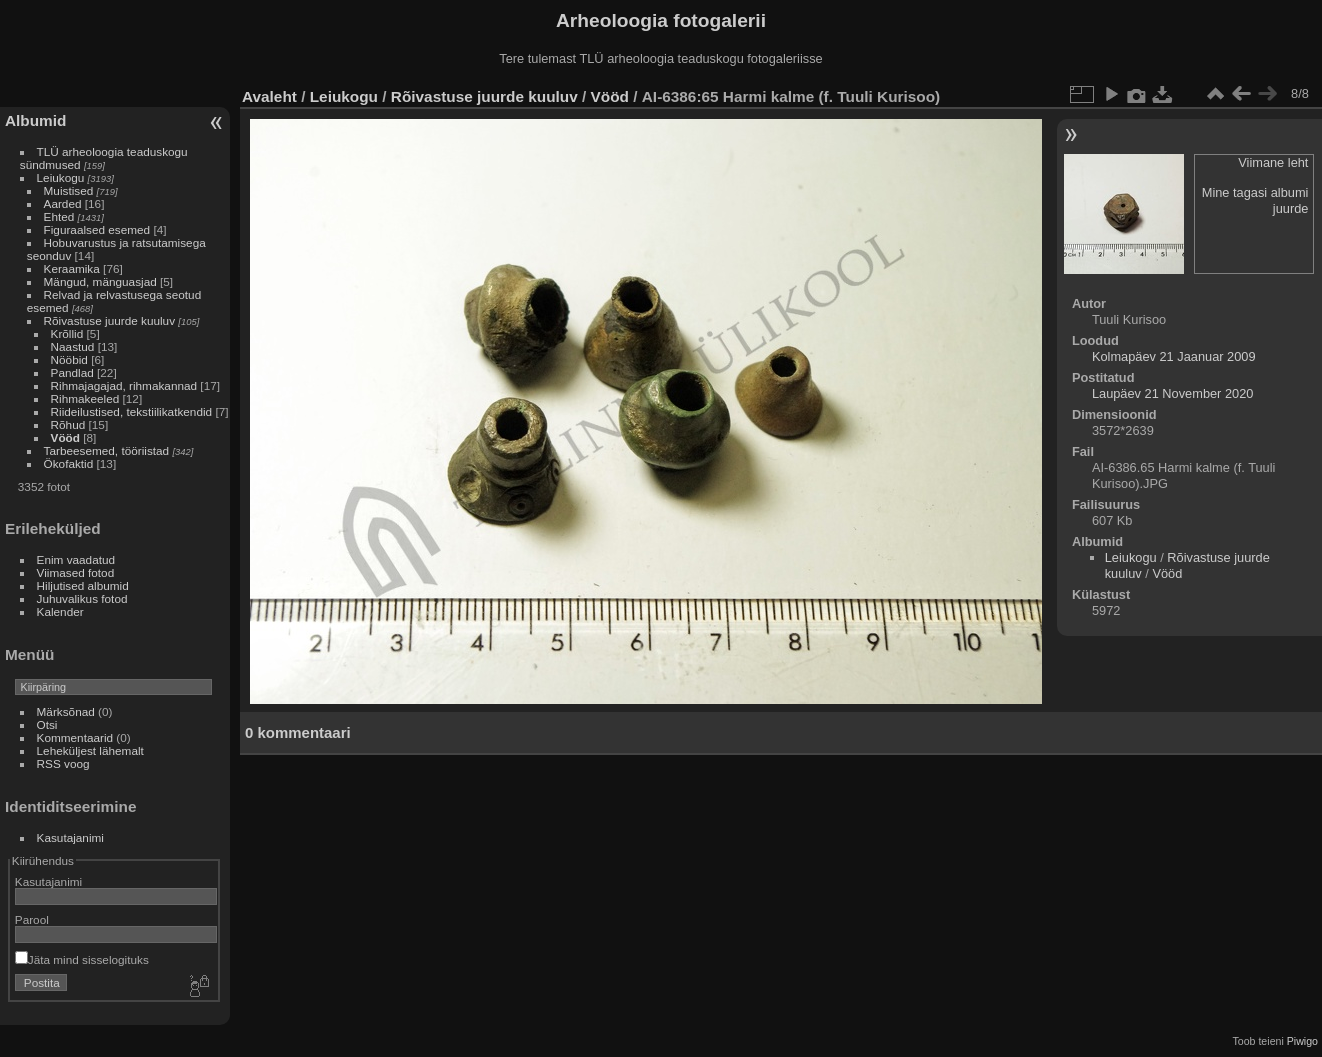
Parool (32, 919)
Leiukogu (61, 177)
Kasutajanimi (70, 837)
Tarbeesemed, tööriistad (107, 450)
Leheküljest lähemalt (90, 750)
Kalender (60, 611)
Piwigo (1302, 1041)
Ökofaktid (69, 463)
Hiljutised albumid (83, 585)
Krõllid (67, 333)
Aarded (63, 203)
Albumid (35, 120)
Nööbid (69, 359)
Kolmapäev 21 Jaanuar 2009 (1174, 356)
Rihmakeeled (85, 398)
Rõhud (68, 424)
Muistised (69, 190)
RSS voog (63, 763)
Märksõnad (66, 711)
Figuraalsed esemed (97, 229)
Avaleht (269, 96)
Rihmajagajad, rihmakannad (124, 385)
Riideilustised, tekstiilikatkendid (132, 411)
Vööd (65, 437)
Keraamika (72, 268)
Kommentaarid (75, 737)
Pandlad (72, 372)
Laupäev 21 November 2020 (1173, 393)
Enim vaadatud (76, 559)
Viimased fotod (76, 572)
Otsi (47, 724)
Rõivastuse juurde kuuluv (109, 320)
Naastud (73, 346)
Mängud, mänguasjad (100, 281)
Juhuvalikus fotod (82, 598)
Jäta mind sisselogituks (82, 959)
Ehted (59, 216)
